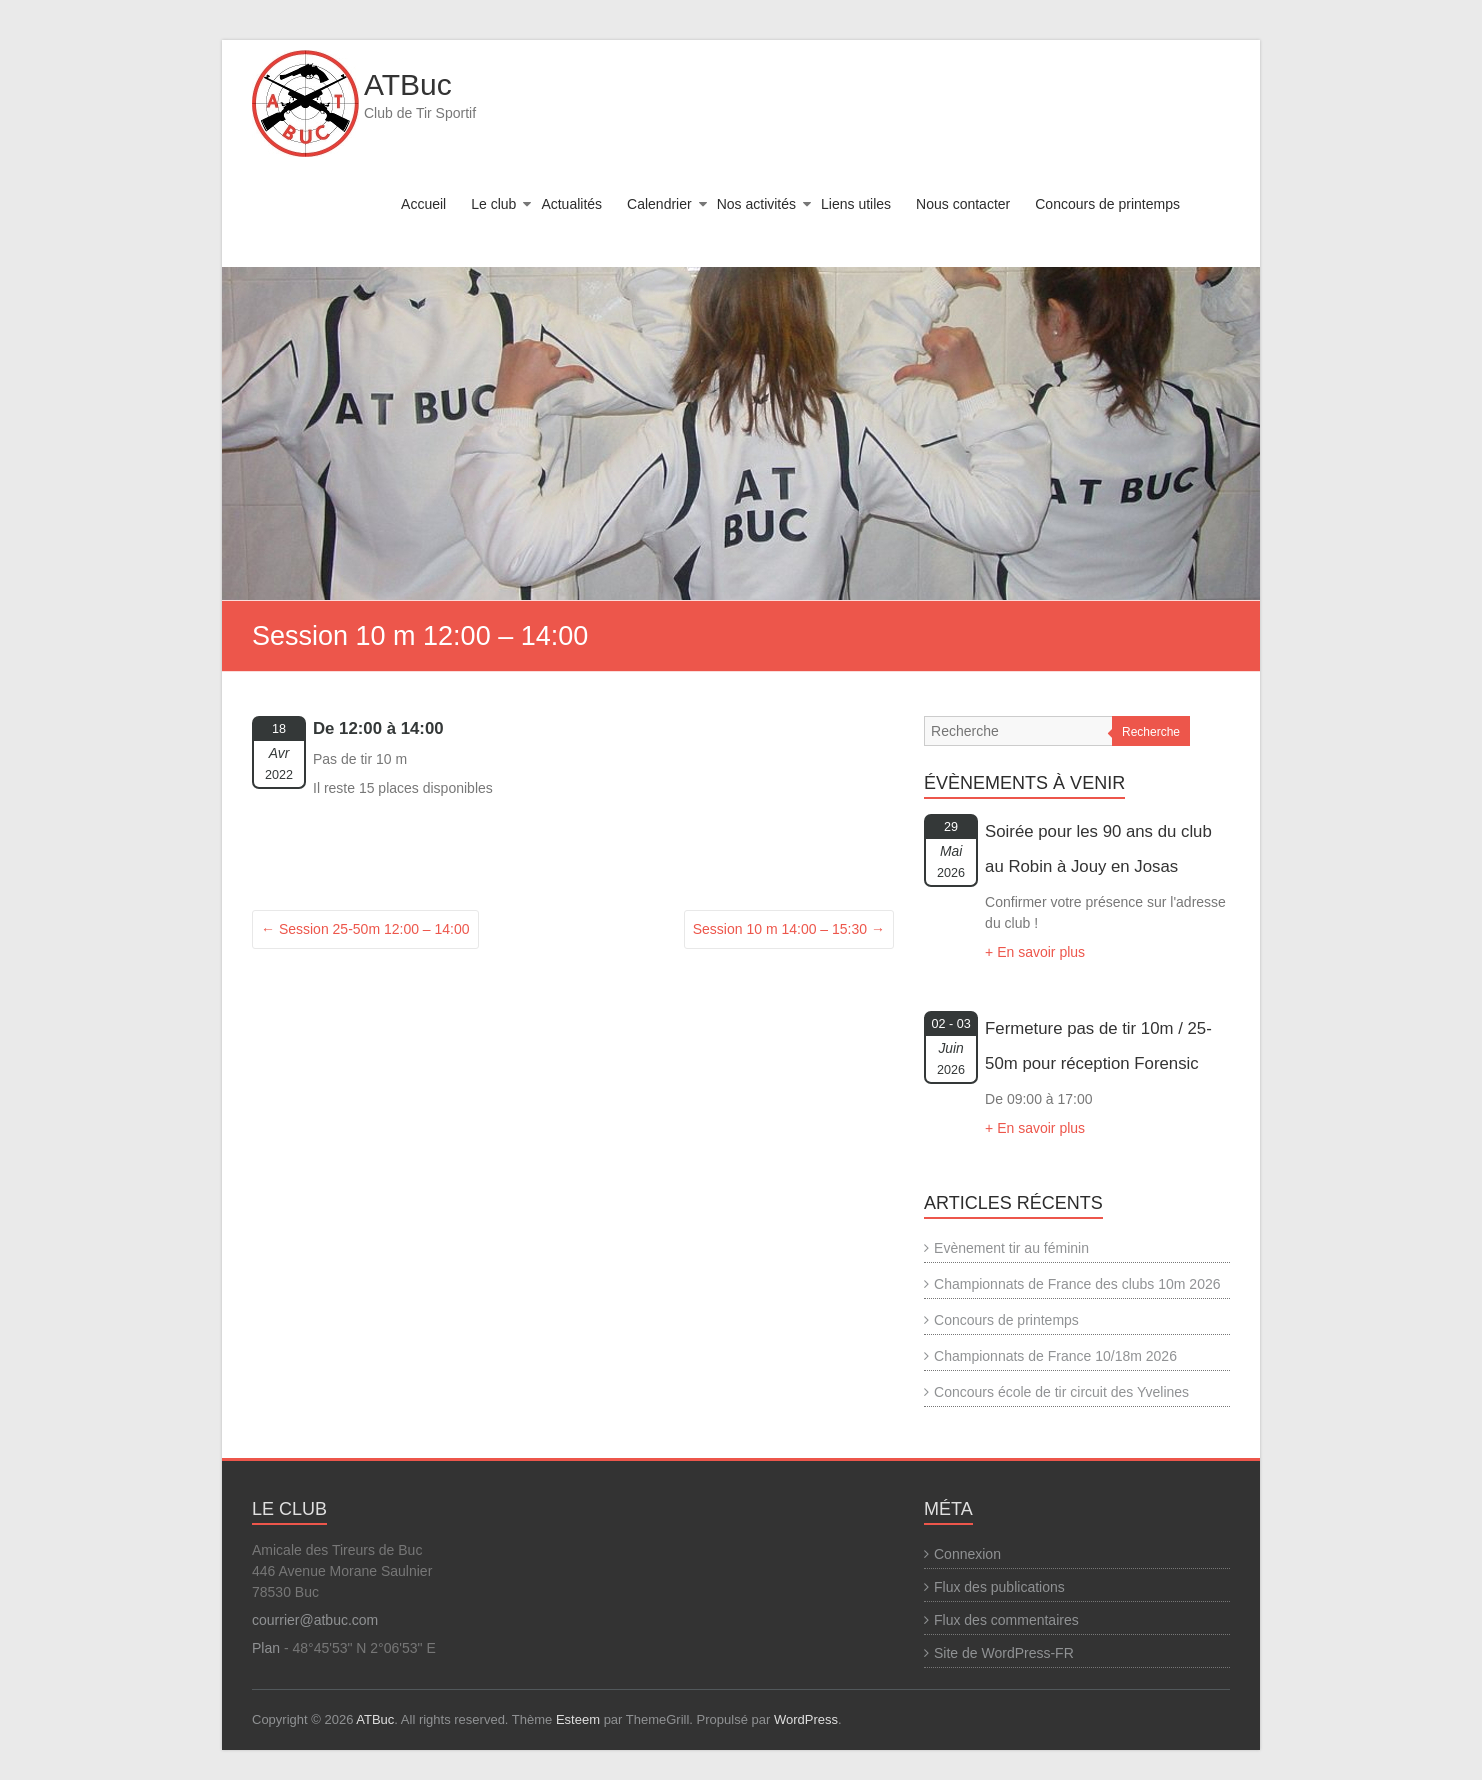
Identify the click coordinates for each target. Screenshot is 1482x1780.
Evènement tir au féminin (1011, 1248)
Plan (266, 1648)
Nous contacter (963, 204)
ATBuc (408, 84)
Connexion (967, 1554)
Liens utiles (856, 204)
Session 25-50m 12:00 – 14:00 (365, 929)
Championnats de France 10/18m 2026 (1055, 1356)
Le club (493, 204)
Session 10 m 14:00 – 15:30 (789, 929)
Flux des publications (999, 1587)
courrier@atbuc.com (315, 1620)
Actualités (571, 204)
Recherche (1151, 732)
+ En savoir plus (1035, 952)
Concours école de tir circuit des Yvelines (1061, 1392)
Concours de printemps (1107, 204)
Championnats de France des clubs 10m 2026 (1077, 1284)
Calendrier (659, 204)
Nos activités (756, 204)
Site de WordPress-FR (1004, 1653)
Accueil (423, 204)
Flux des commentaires (1006, 1620)
